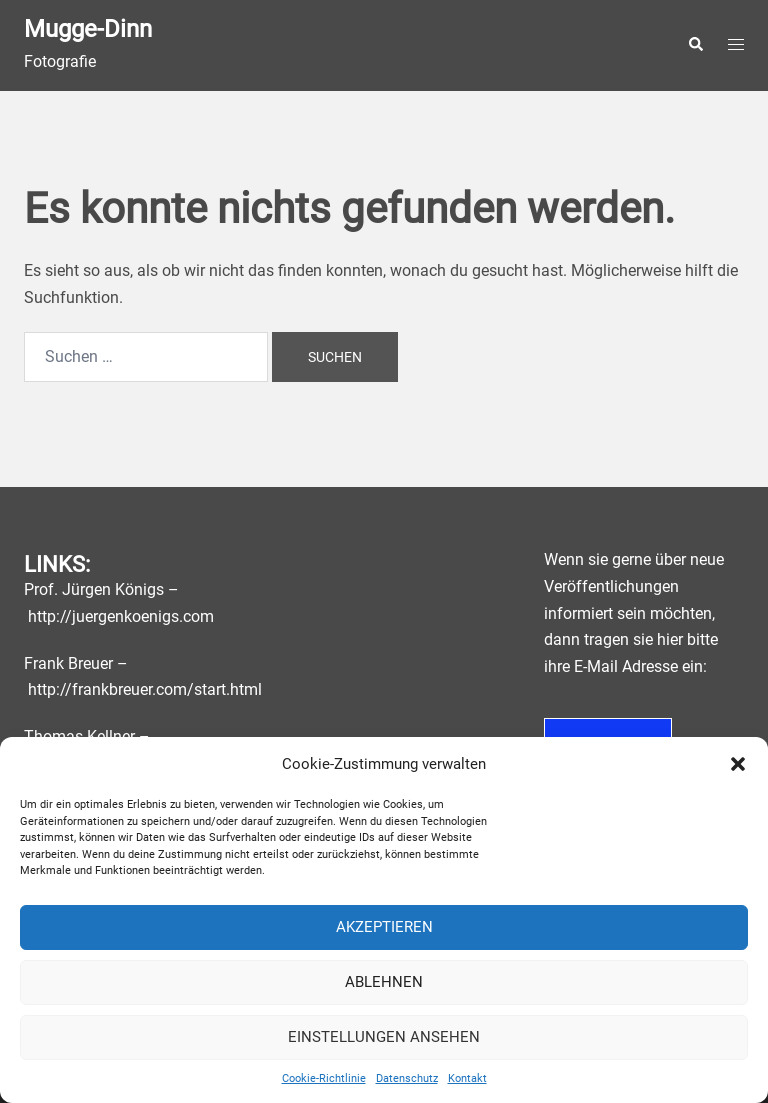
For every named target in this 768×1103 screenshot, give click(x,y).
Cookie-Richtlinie (324, 1078)
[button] (738, 764)
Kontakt (467, 1078)
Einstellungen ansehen (384, 1037)
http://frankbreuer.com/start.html (145, 689)
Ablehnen (384, 982)
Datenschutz (407, 1078)
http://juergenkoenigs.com (121, 616)
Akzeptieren (384, 927)
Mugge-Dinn (88, 29)
